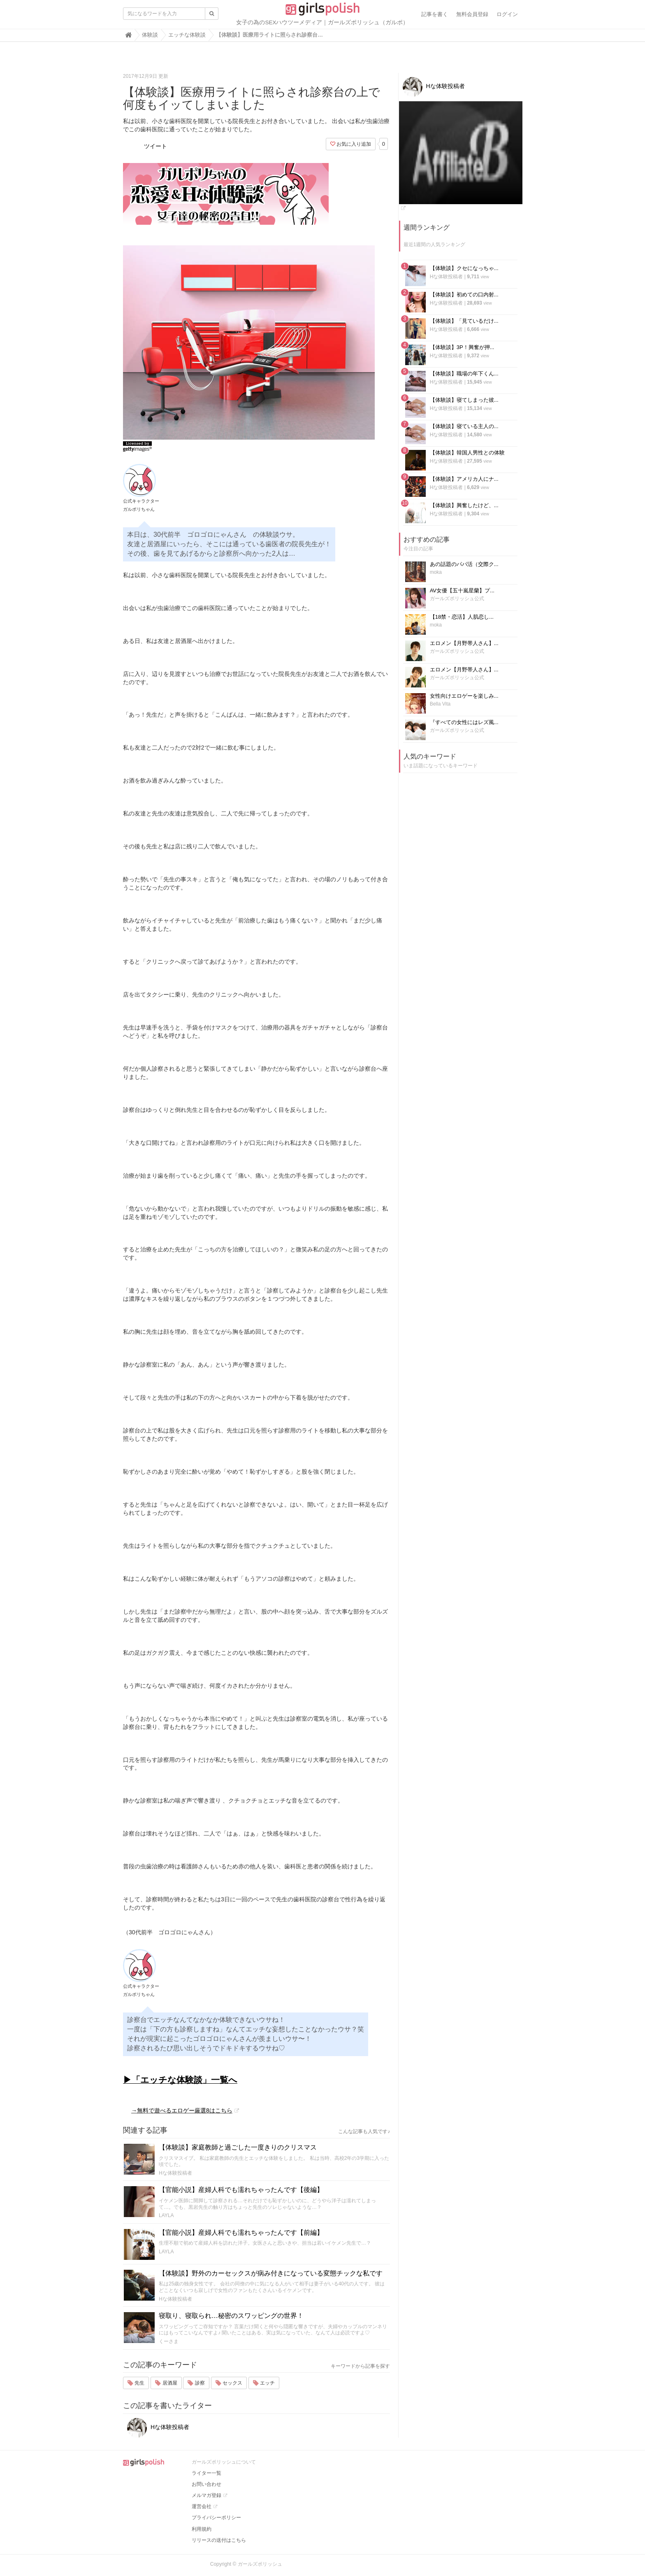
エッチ (264, 2383)
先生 (136, 2383)
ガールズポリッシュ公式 (457, 598)
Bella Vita (440, 704)
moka (436, 572)
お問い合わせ (206, 2484)
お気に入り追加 (350, 144)
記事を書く (434, 14)
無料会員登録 (472, 14)
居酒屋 (166, 2383)
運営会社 (201, 2506)
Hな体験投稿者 (175, 2173)
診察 (196, 2383)
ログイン (507, 14)
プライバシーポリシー (216, 2517)
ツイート (155, 146)
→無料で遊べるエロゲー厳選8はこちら (181, 2110)
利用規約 (201, 2529)
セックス (229, 2383)
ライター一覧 (206, 2473)
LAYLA (166, 2215)
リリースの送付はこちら (219, 2540)
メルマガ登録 (206, 2495)
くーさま (169, 2341)
